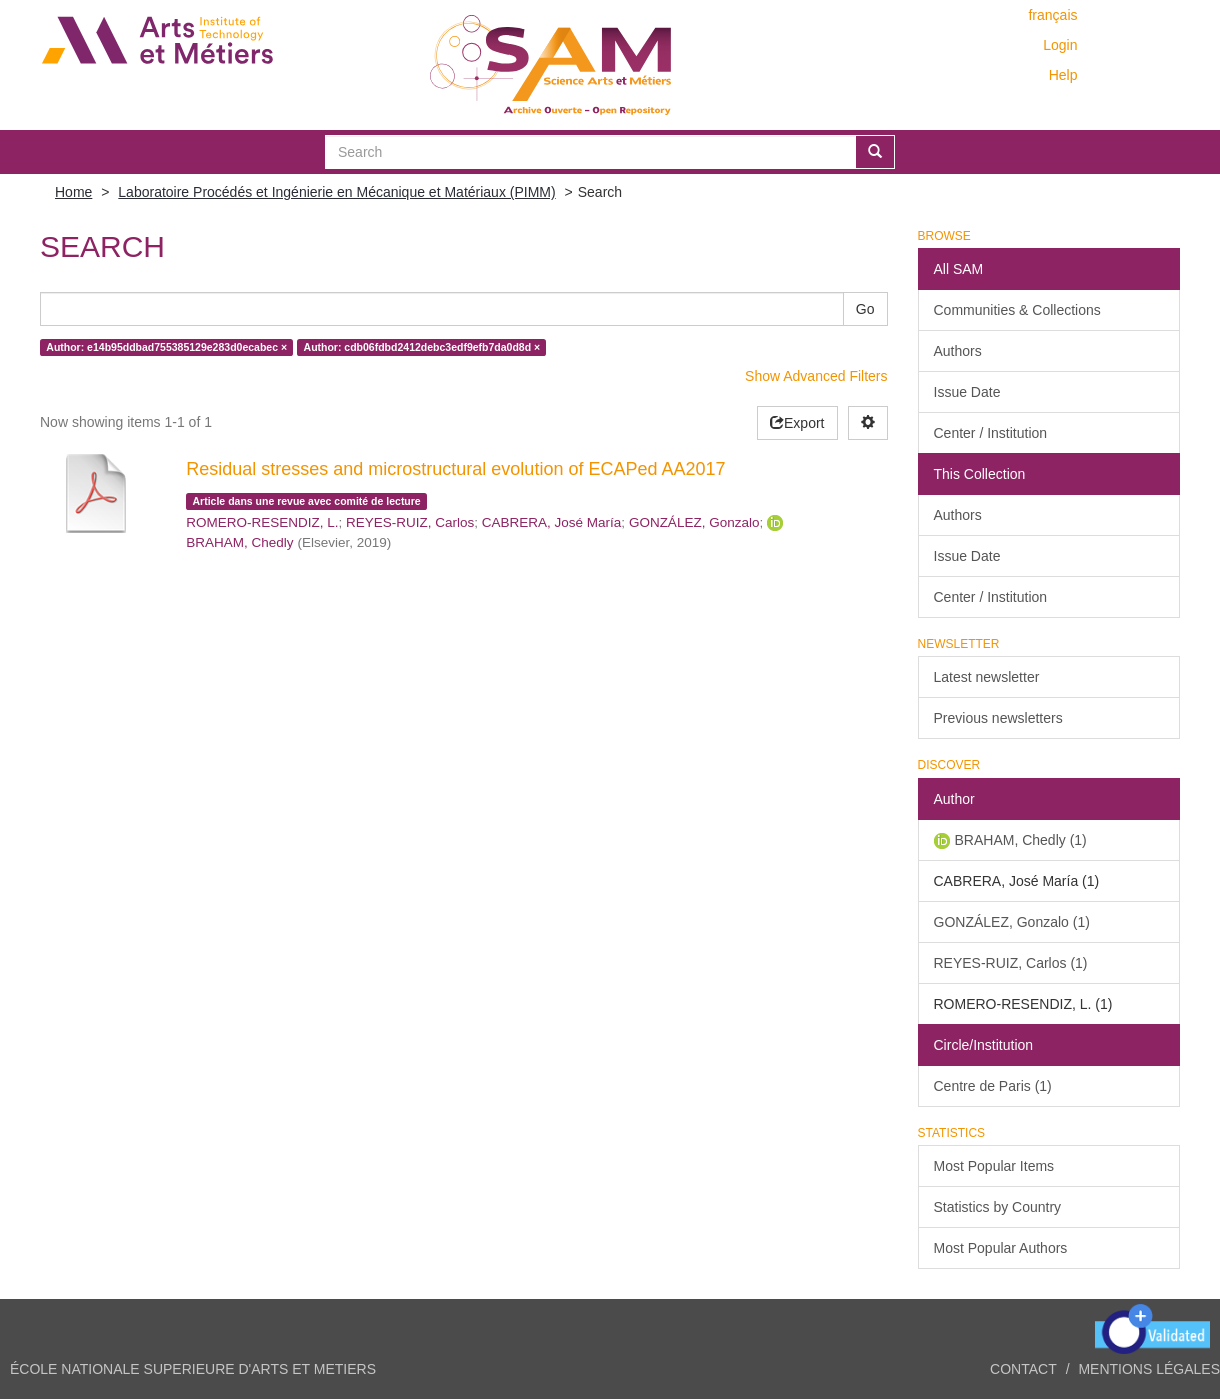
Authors (958, 351)
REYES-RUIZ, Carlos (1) (1011, 963)
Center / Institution (991, 433)
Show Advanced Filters (816, 376)
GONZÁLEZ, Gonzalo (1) (1012, 922)
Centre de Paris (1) (993, 1086)
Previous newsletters (998, 718)
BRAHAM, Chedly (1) (1021, 840)
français (1052, 15)
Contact (1023, 1369)
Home (73, 192)
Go (865, 309)
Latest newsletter (987, 677)
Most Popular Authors (1001, 1248)
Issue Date (967, 392)
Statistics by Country (998, 1207)
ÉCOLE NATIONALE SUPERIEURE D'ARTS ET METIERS (193, 1369)
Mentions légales (1149, 1369)
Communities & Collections (1017, 310)
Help (1063, 75)
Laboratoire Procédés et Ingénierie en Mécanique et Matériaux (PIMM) (336, 192)
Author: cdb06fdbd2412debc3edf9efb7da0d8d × (422, 347)
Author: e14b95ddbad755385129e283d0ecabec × (166, 347)
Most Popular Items (994, 1166)
